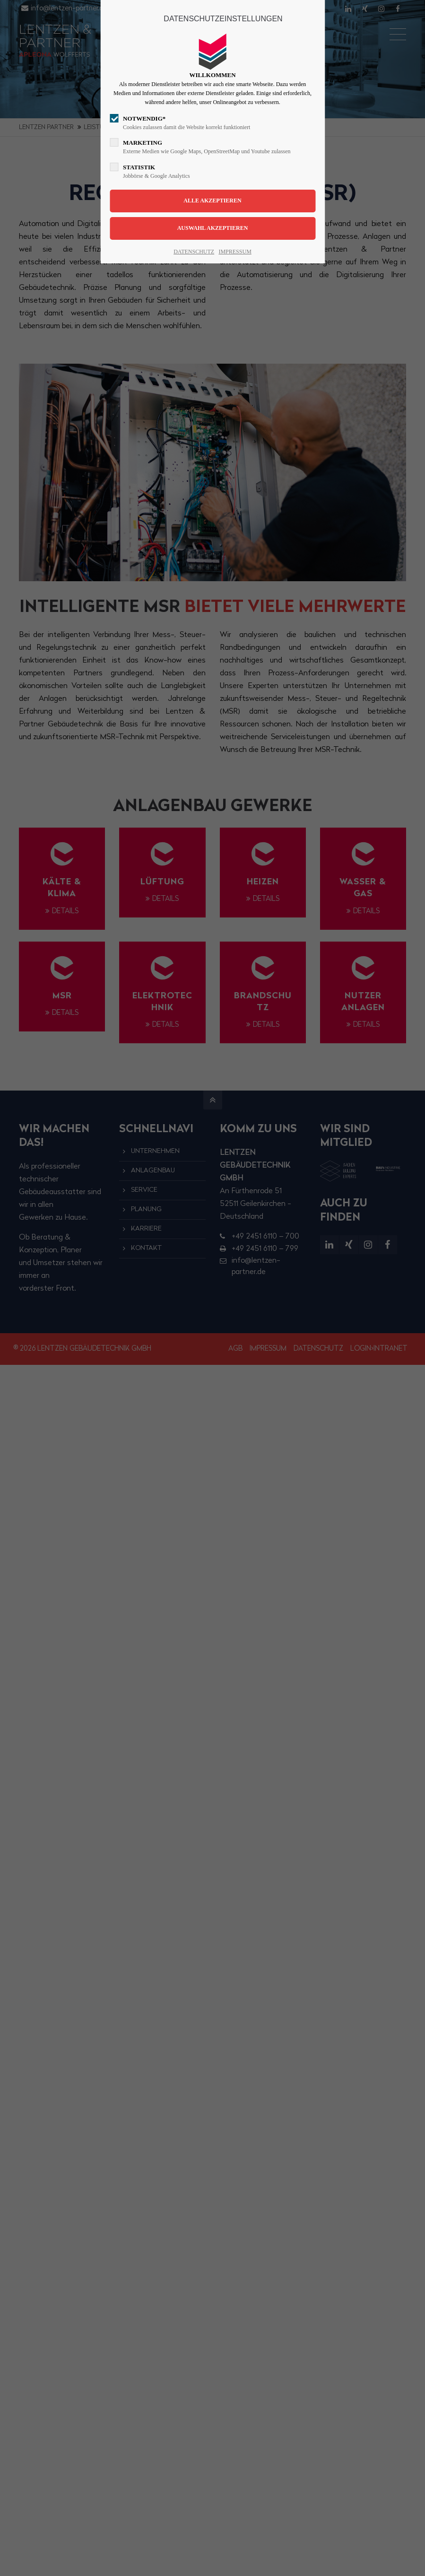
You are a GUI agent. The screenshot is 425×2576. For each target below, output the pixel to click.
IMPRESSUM (234, 251)
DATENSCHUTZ (193, 251)
